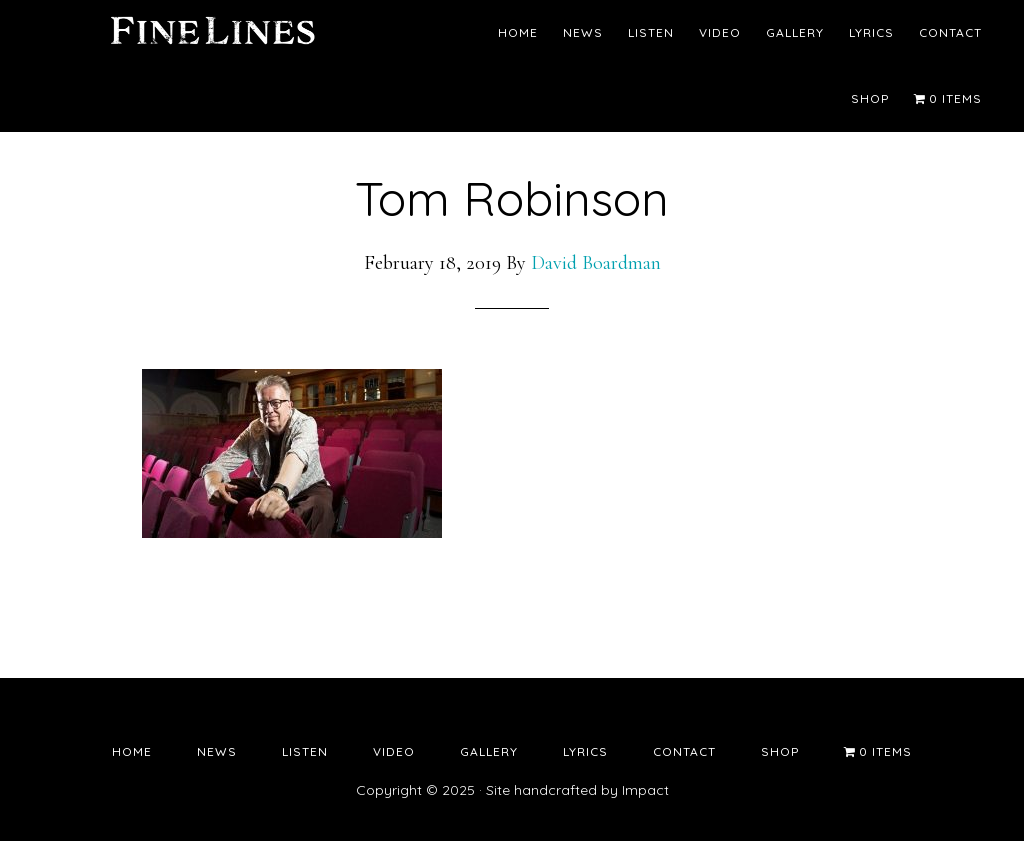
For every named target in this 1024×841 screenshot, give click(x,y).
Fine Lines (212, 35)
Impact (645, 790)
